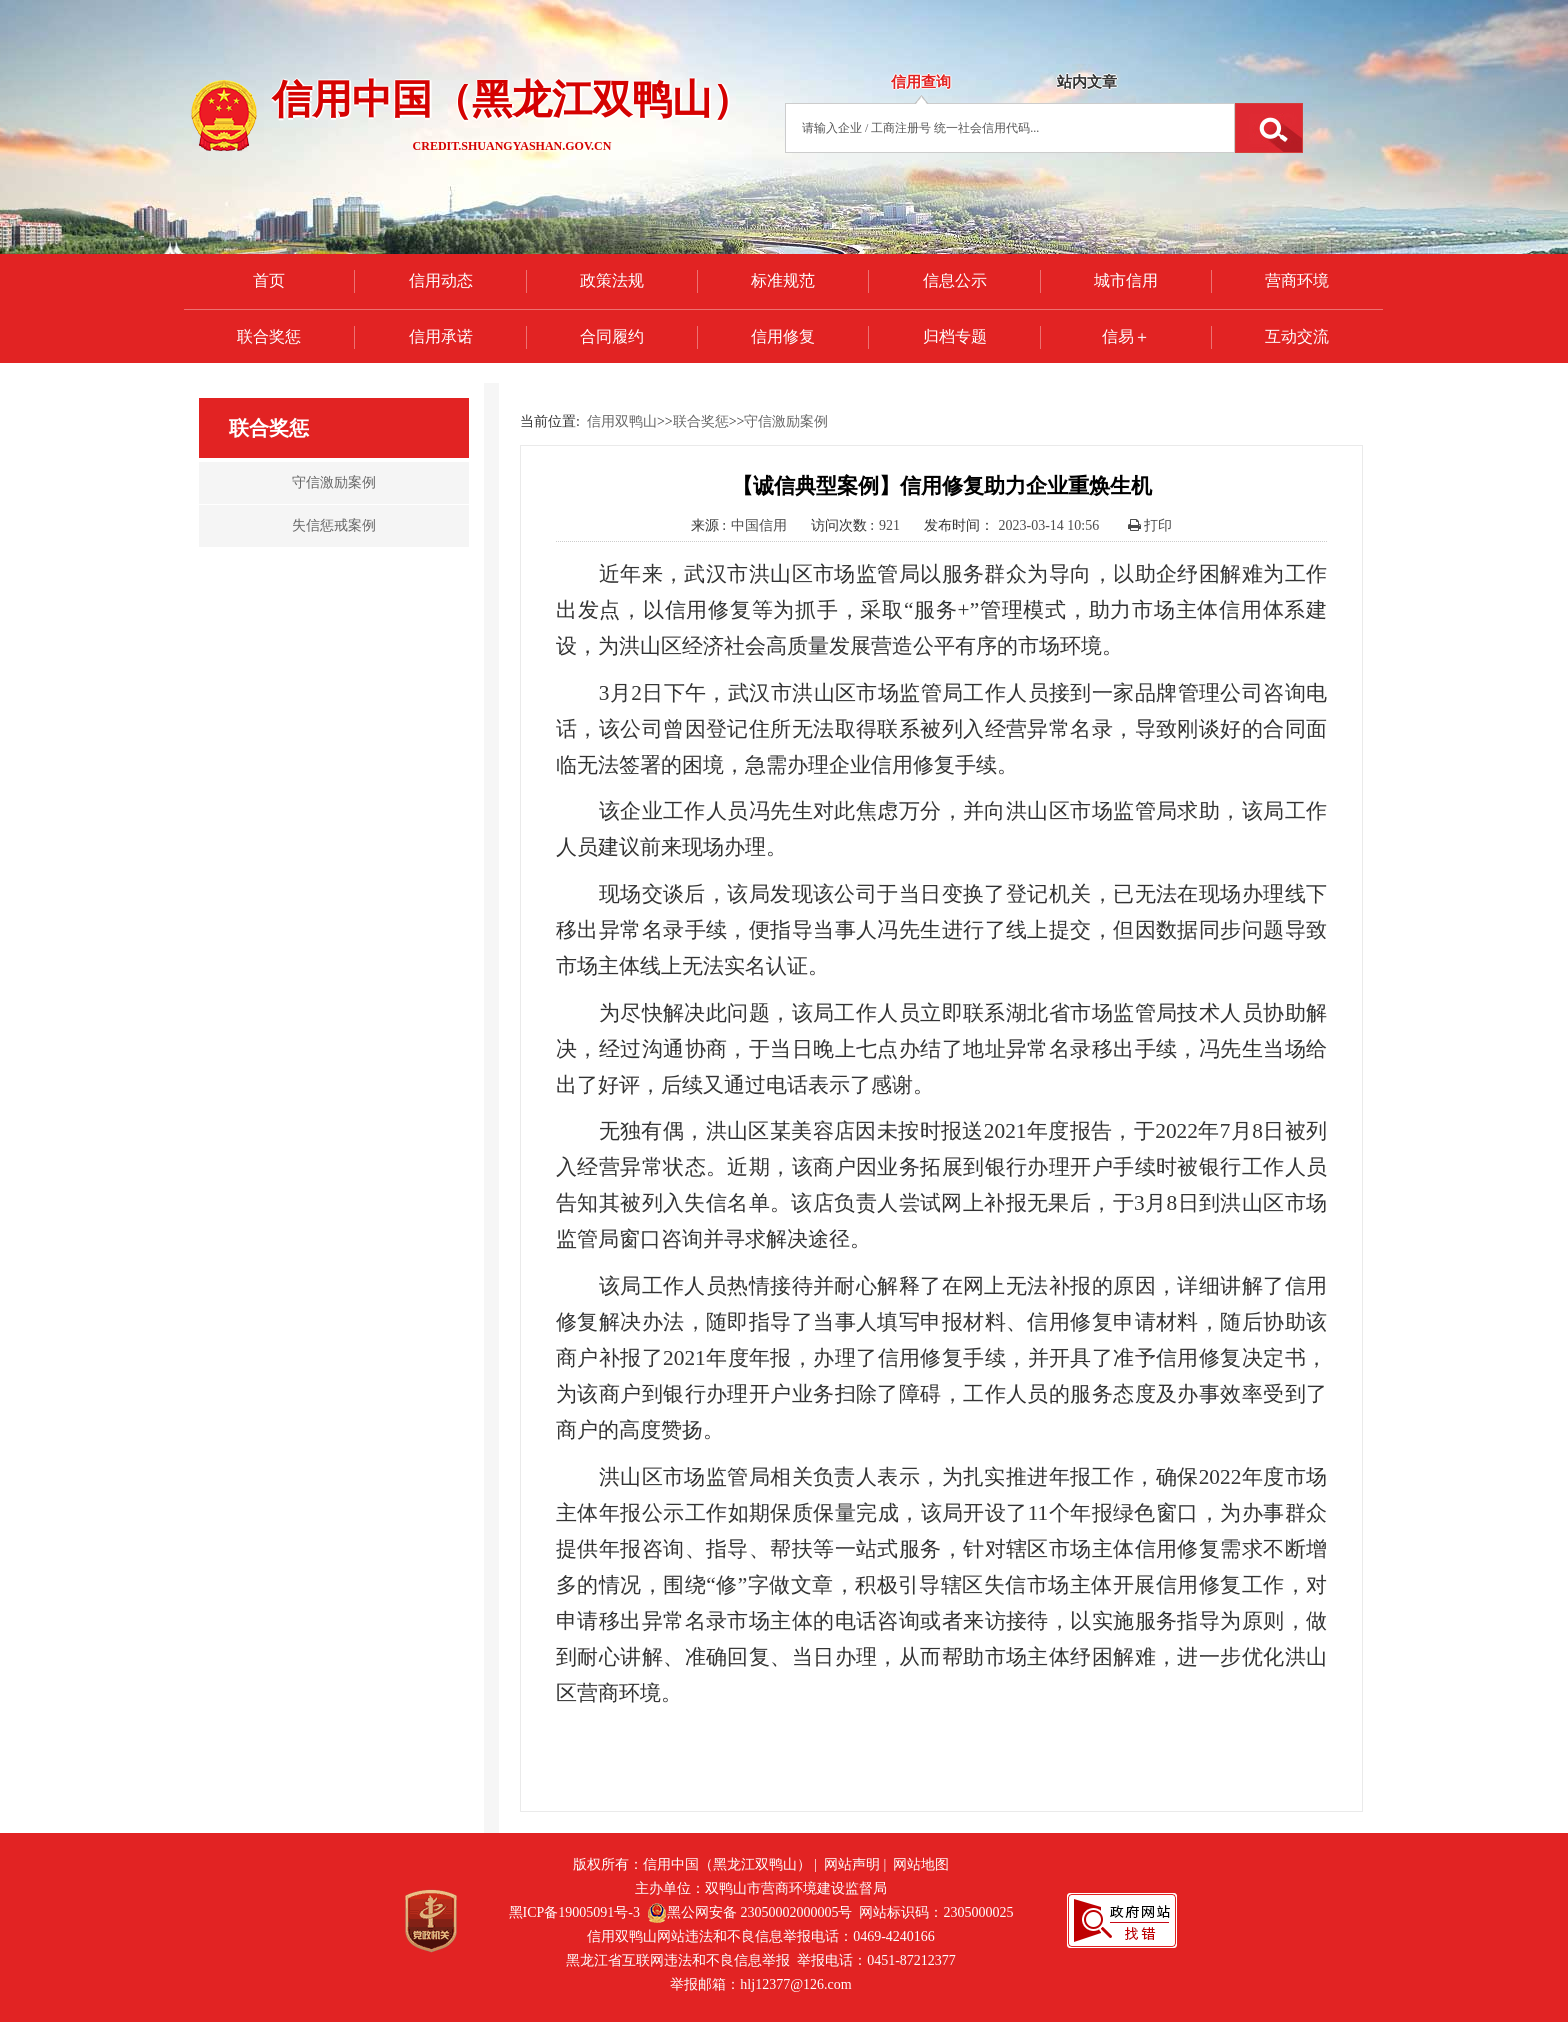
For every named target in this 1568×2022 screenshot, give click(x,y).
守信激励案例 (786, 421)
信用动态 (441, 280)
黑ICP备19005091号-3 (574, 1912)
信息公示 (955, 280)
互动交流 (1297, 336)
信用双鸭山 (622, 421)
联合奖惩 (269, 336)
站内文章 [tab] (1087, 82)
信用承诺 (441, 336)
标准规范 (783, 280)
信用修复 (783, 336)
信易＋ (1126, 336)
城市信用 (1126, 280)
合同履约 (612, 336)
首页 (269, 280)
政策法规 (612, 280)
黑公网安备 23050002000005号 (750, 1912)
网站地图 (921, 1864)
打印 (1150, 525)
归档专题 (955, 336)
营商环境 (1297, 280)
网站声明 (852, 1864)
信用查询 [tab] (921, 82)
